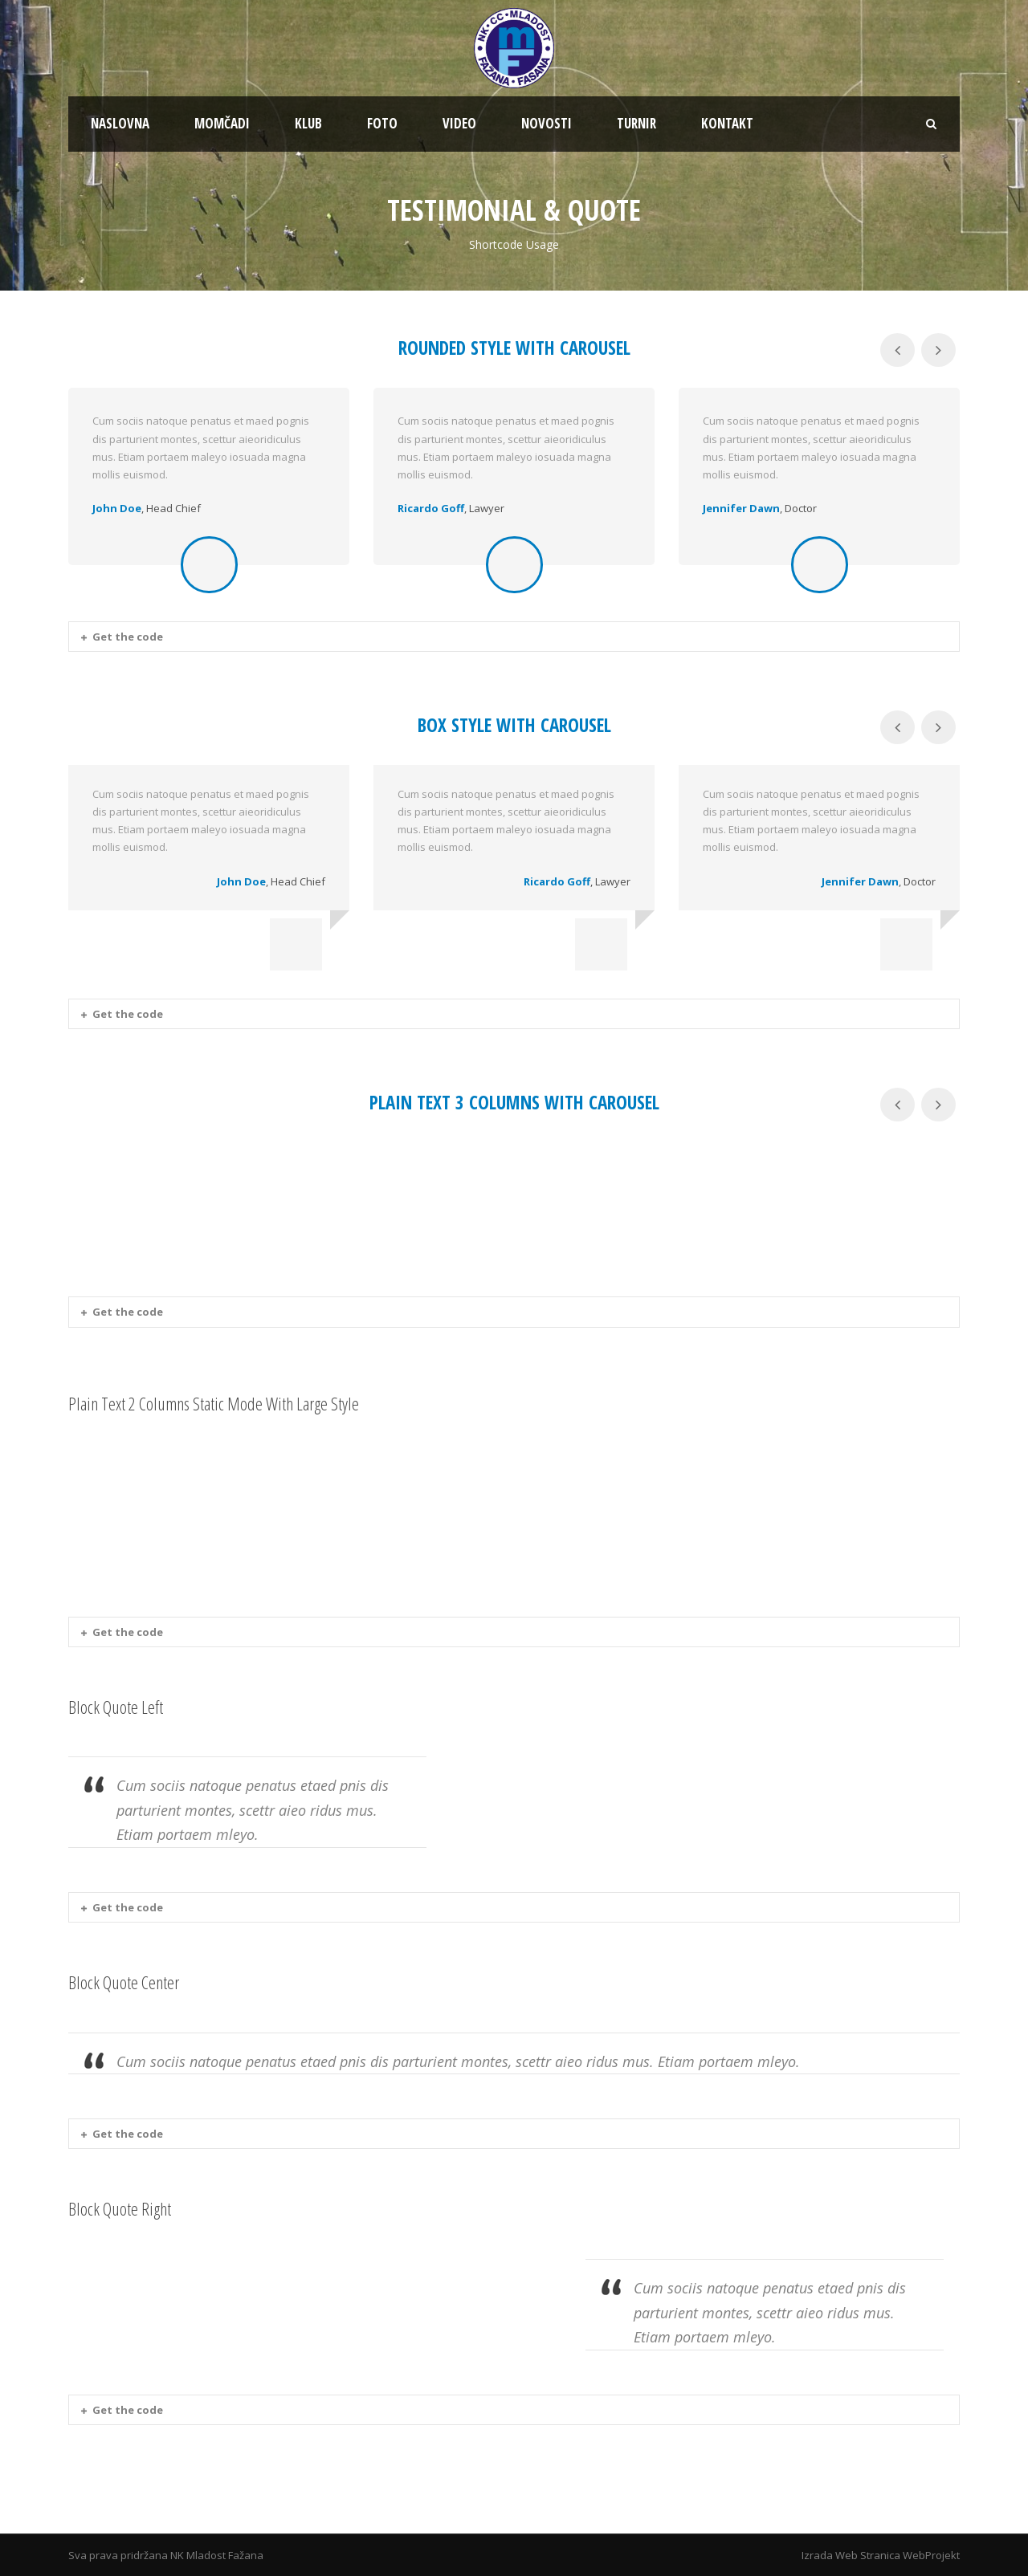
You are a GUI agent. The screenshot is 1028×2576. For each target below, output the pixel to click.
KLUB (308, 123)
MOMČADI (222, 123)
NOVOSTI (546, 123)
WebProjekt (931, 2555)
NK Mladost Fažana (216, 2555)
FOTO (382, 123)
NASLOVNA (120, 123)
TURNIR (636, 123)
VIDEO (459, 123)
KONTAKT (727, 123)
